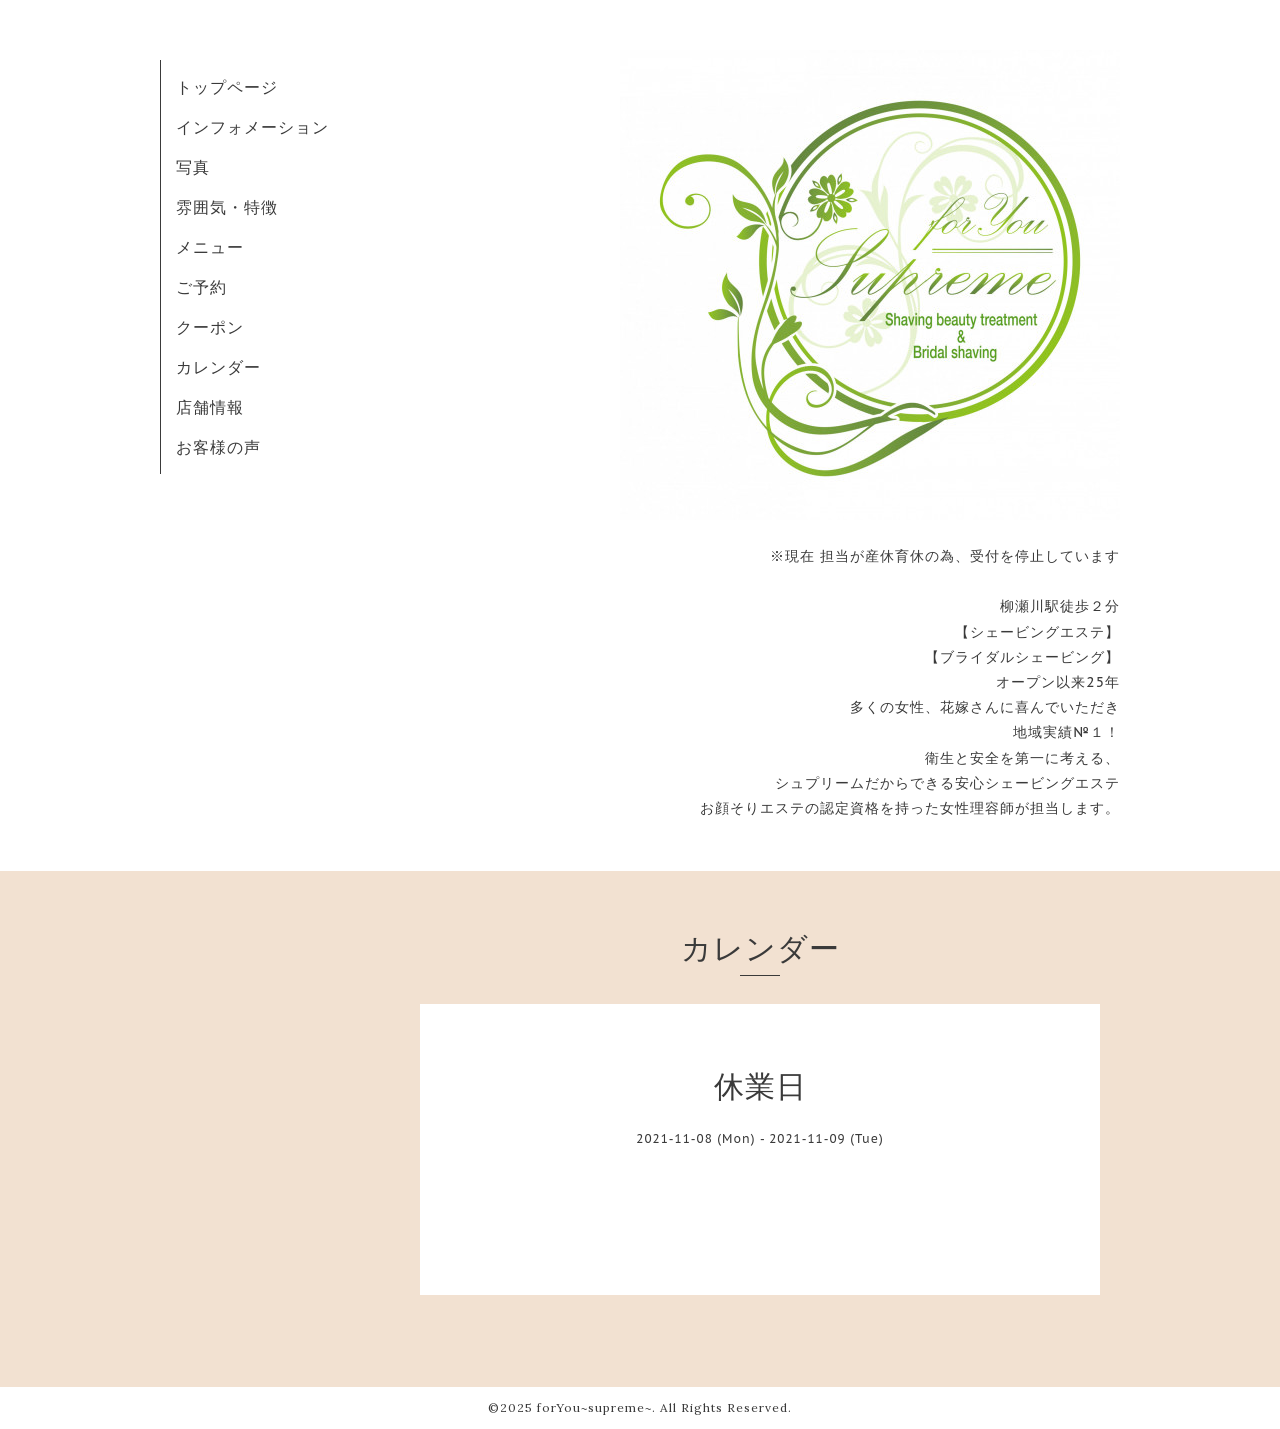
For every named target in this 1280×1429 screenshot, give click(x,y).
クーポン (210, 327)
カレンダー (218, 367)
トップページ (227, 87)
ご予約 (201, 287)
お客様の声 (218, 447)
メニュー (210, 247)
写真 (193, 167)
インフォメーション (252, 127)
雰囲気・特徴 (227, 207)
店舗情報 (210, 407)
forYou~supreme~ (594, 1407)
